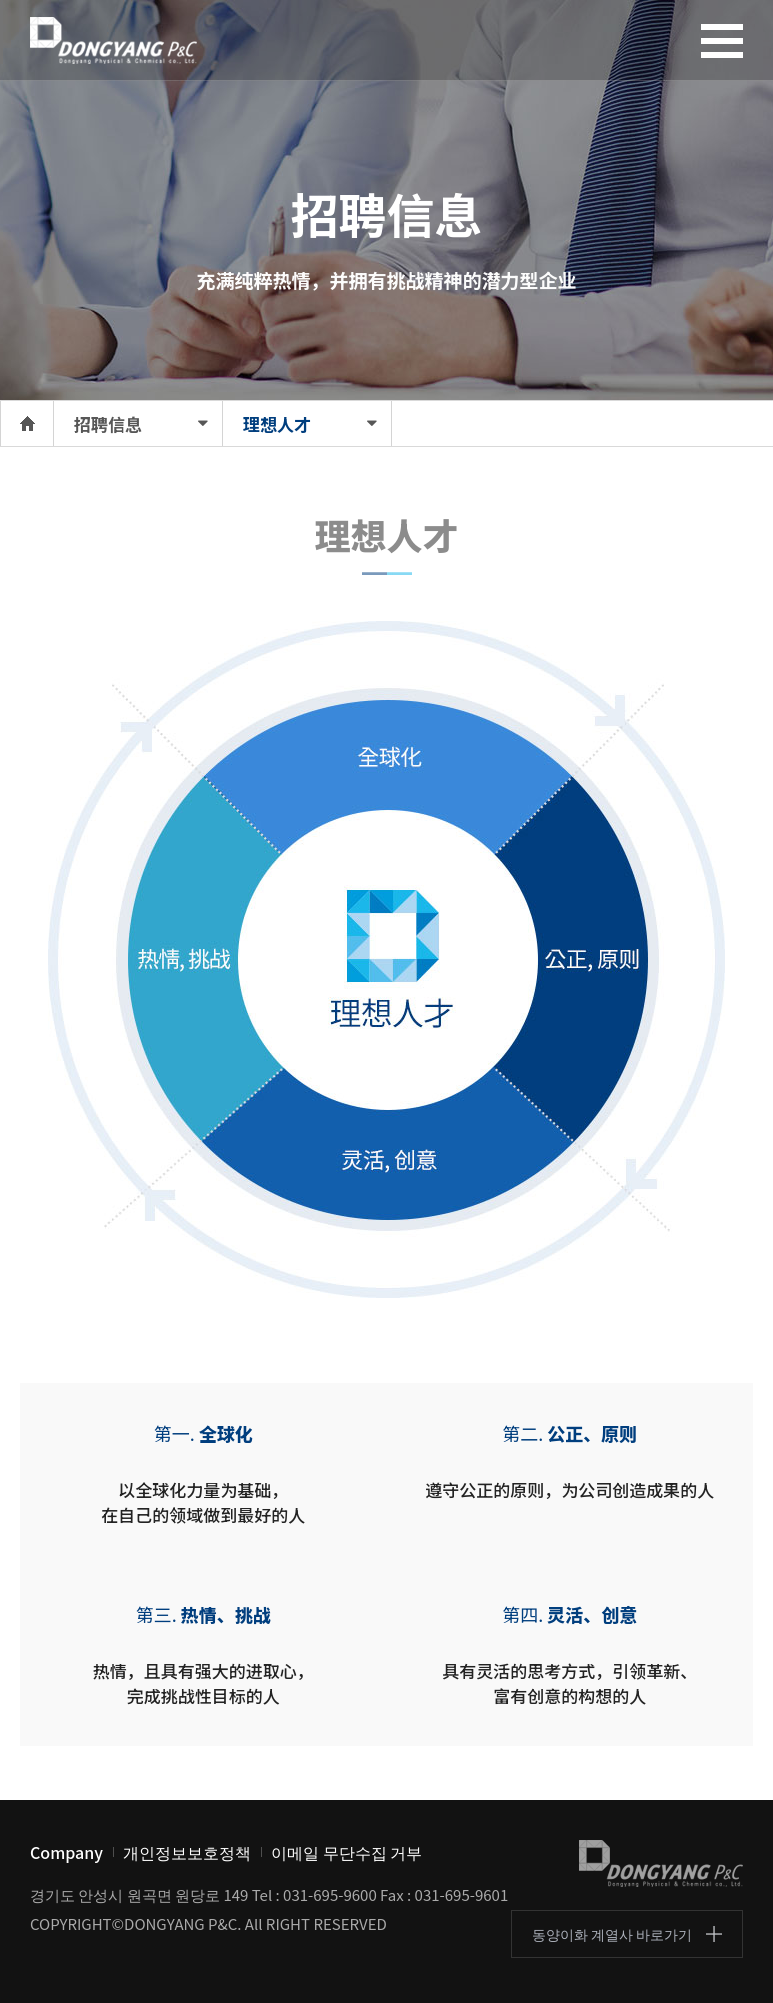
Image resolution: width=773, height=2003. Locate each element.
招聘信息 (108, 423)
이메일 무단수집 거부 (346, 1852)
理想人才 (277, 423)
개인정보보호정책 (187, 1852)
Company (66, 1852)
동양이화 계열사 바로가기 (612, 1934)
